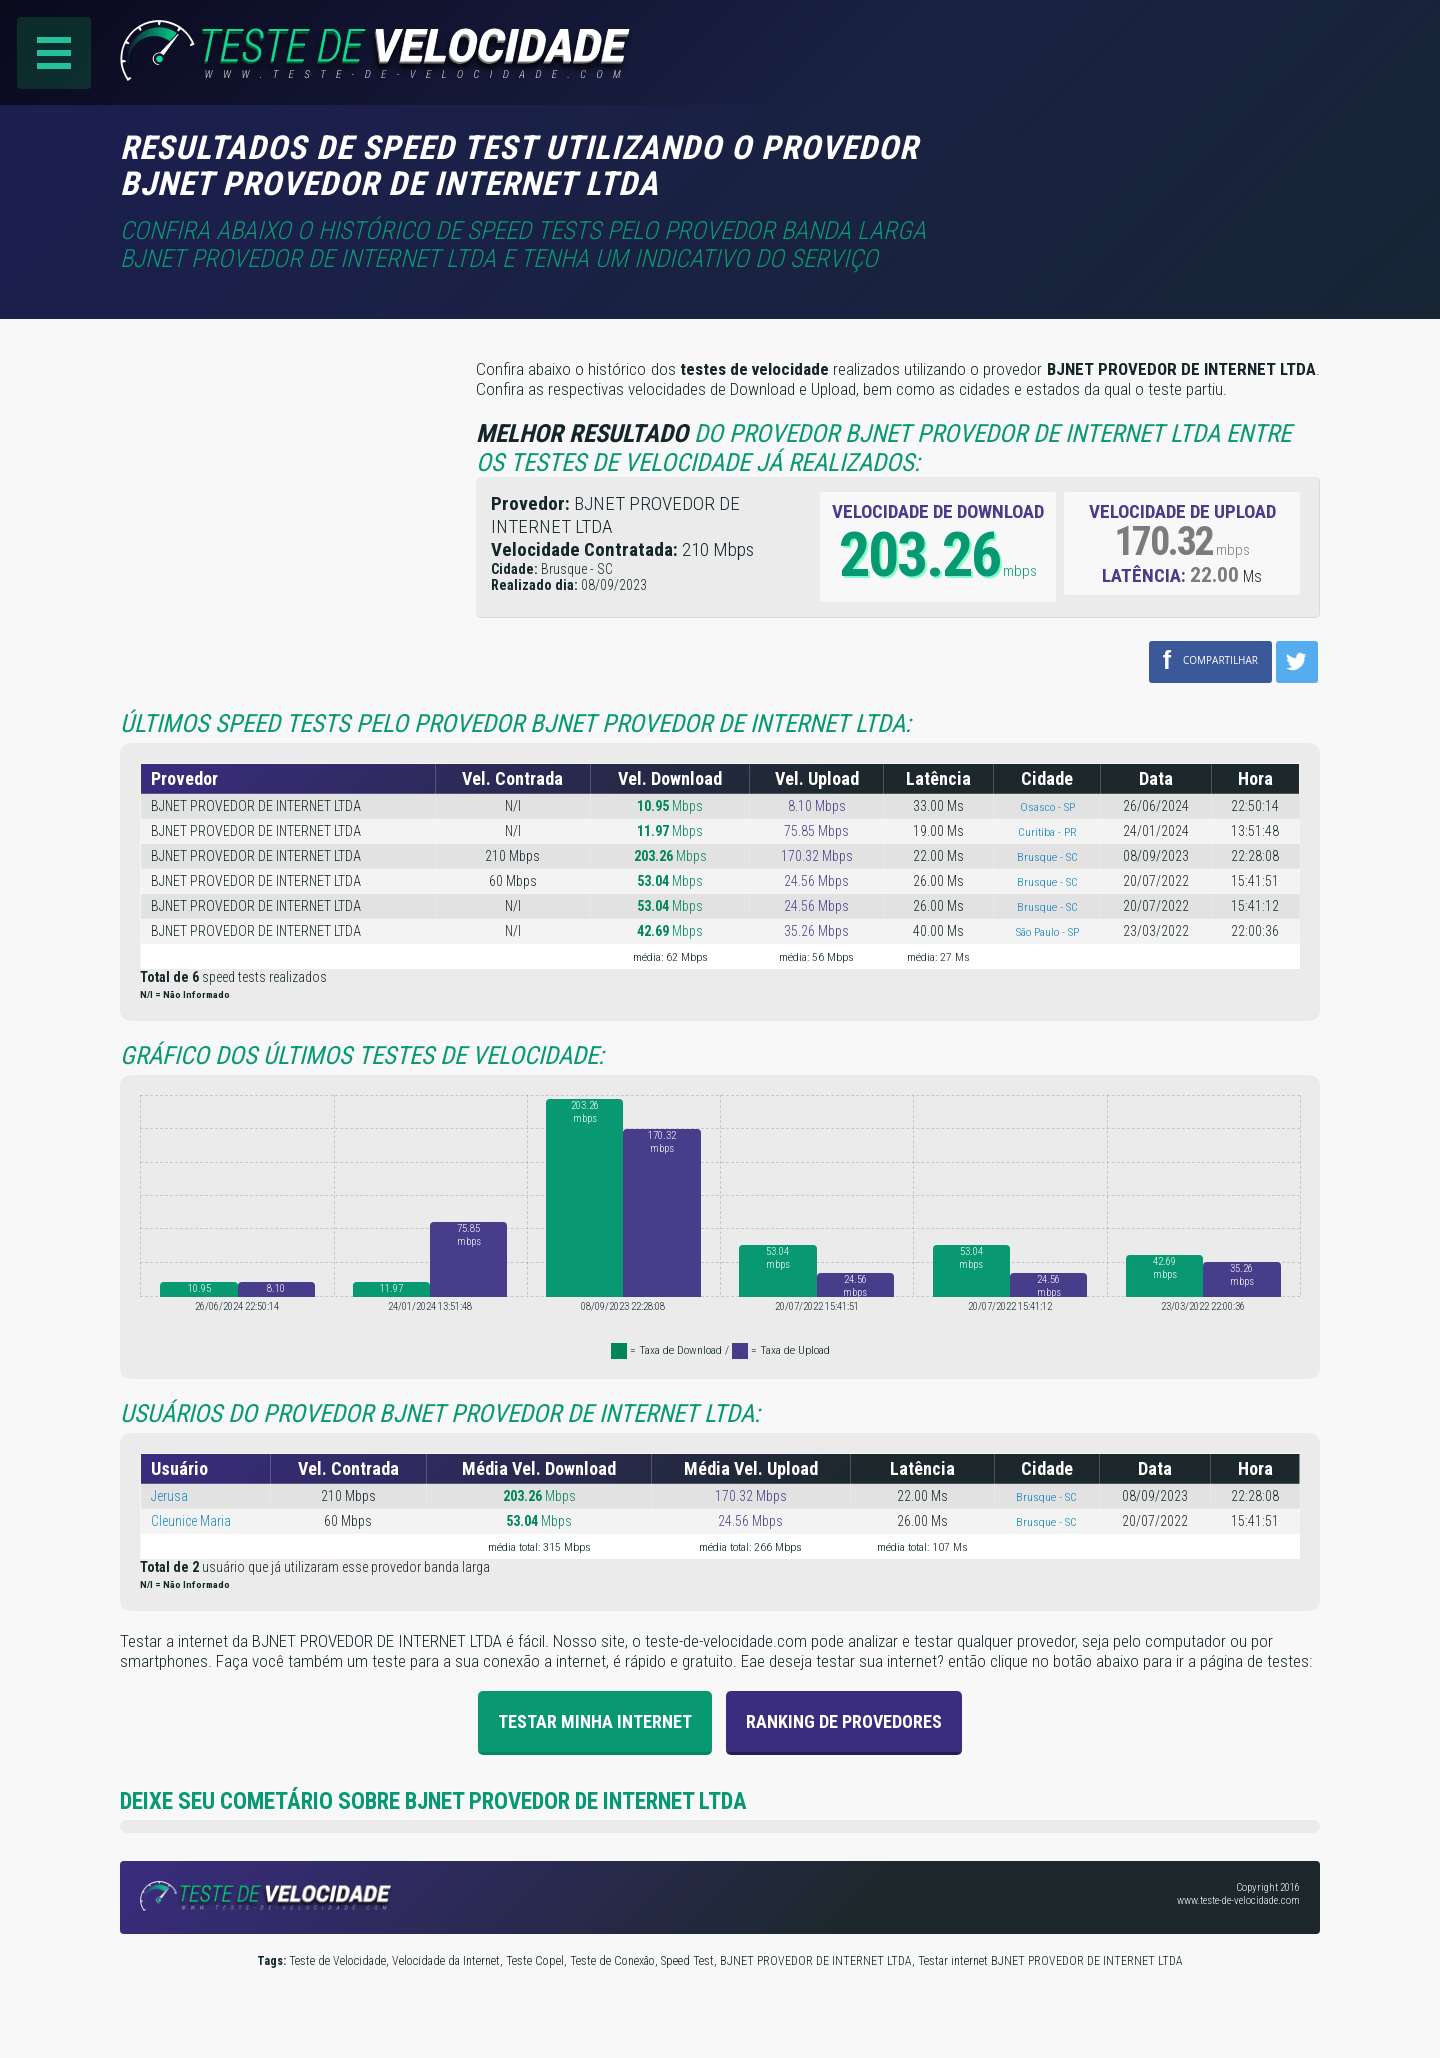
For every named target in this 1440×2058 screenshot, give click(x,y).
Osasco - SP (1047, 807)
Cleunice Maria (191, 1521)
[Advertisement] (1152, 159)
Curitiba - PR (1047, 832)
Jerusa (169, 1496)
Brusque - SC (1047, 857)
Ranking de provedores (844, 1721)
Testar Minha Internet (595, 1721)
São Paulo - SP (1047, 932)
